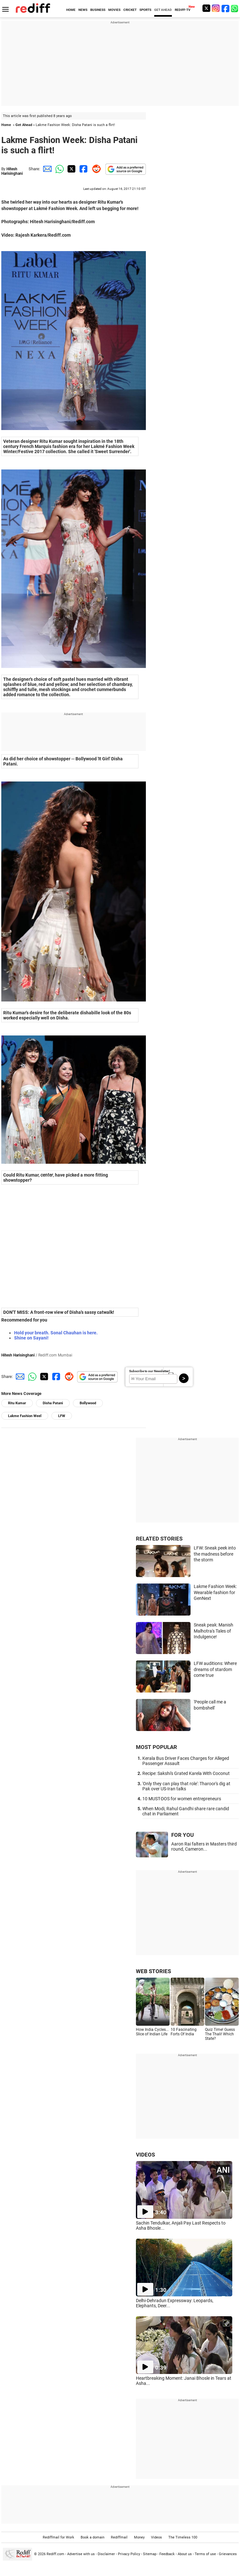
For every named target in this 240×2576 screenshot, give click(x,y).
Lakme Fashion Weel (24, 1416)
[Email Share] (46, 168)
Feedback (167, 2554)
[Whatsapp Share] (58, 168)
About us (185, 2554)
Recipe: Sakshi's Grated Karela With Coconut (186, 1773)
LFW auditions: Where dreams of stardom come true (215, 1669)
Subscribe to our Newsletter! (149, 1371)
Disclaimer (106, 2554)
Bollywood (88, 1403)
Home (6, 125)
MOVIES (114, 10)
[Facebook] (225, 8)
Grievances (228, 2554)
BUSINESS (97, 10)
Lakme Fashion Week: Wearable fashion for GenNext (215, 1592)
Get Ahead (23, 125)
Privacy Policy (129, 2554)
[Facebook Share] (83, 168)
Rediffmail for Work (58, 2537)
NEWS (82, 10)
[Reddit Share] (95, 168)
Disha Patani (53, 1403)
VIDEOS (145, 2154)
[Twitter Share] (71, 168)
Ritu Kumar (17, 1403)
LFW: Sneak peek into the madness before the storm (215, 1553)
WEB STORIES (153, 1971)
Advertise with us (81, 2554)
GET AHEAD (163, 10)
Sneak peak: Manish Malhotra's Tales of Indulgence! (213, 1630)
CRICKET (130, 10)
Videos (156, 2537)
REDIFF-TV (183, 10)
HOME (71, 10)
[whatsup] (235, 8)
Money (139, 2537)
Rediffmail (119, 2537)
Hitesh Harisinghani (12, 171)
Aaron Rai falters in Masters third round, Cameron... (204, 1846)
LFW (61, 1416)
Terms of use (205, 2554)
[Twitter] (206, 8)
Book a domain (92, 2537)
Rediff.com (55, 2554)
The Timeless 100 (182, 2537)
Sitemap (149, 2554)
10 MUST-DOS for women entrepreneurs (181, 1798)
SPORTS (145, 10)
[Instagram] (216, 8)
